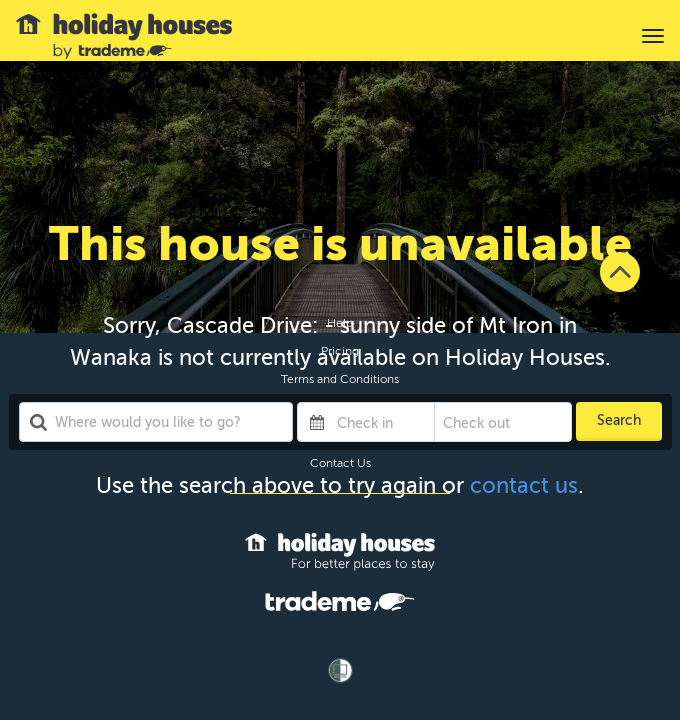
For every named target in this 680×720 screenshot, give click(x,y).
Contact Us (340, 463)
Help (340, 323)
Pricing (340, 351)
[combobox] (156, 422)
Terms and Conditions (340, 379)
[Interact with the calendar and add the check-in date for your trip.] (317, 422)
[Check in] (381, 422)
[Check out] (488, 422)
